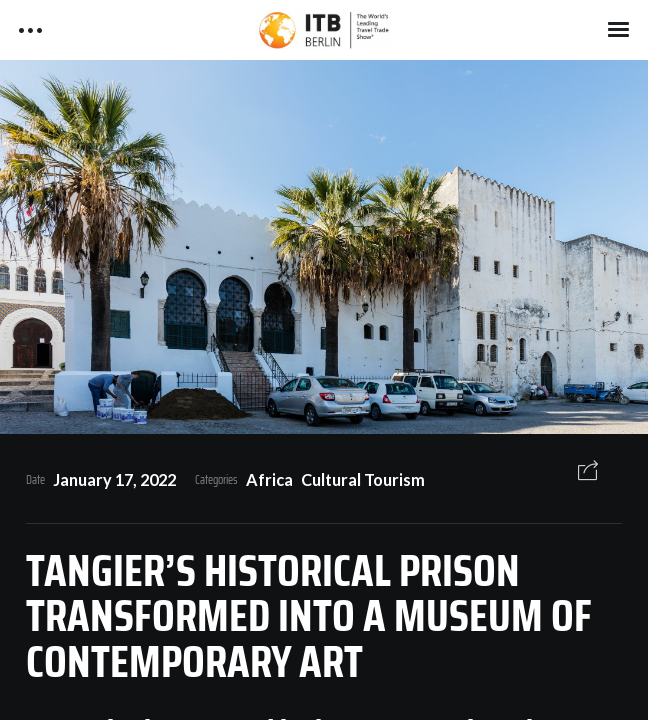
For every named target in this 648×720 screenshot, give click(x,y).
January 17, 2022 (114, 479)
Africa (269, 479)
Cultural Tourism (363, 479)
